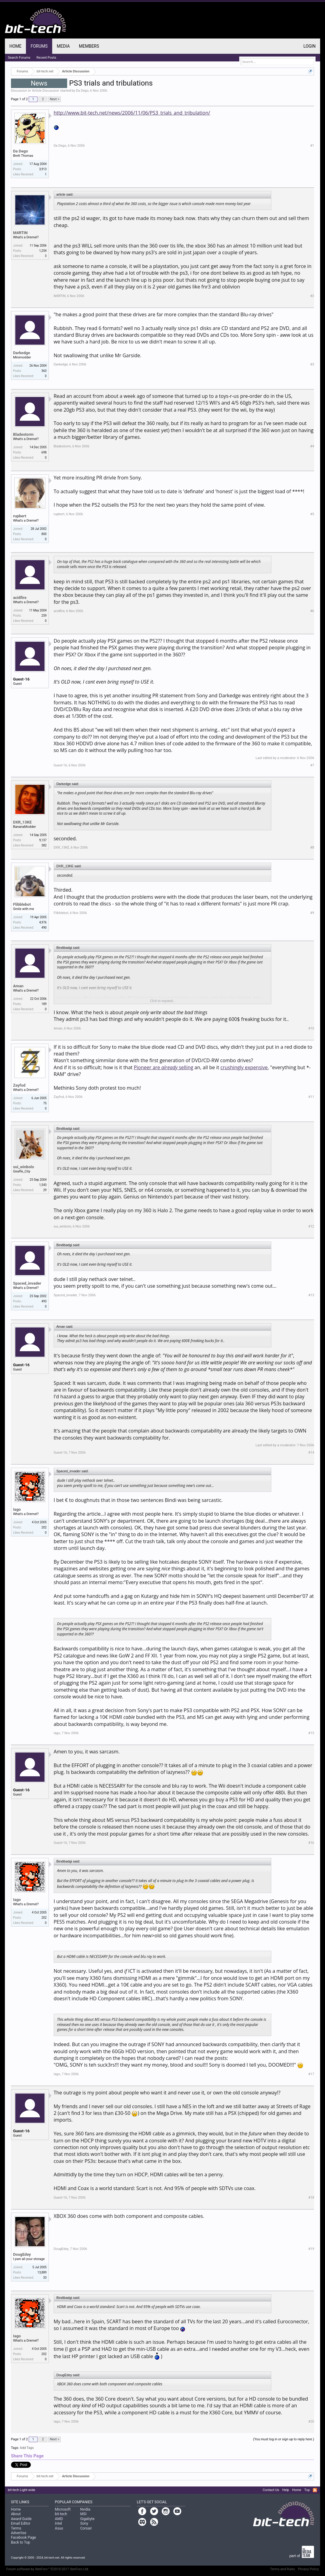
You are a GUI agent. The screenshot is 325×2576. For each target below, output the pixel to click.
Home (15, 46)
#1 (312, 146)
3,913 (42, 169)
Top (307, 2490)
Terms (16, 2528)
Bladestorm (23, 434)
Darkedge (21, 352)
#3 (312, 364)
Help (285, 2490)
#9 (312, 913)
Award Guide (21, 2519)
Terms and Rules (282, 2569)
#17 (311, 2074)
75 (44, 1103)
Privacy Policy (308, 2569)
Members (89, 46)
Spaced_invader (27, 1283)
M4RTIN (20, 232)
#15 (311, 1733)
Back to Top (20, 2542)
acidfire (20, 597)
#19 (311, 2249)
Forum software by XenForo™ (47, 2569)
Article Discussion (45, 91)
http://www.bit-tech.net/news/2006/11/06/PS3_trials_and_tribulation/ (132, 112)
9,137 (42, 840)
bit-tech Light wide (21, 2490)
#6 (312, 611)
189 (44, 1004)
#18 (311, 2198)
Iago (17, 1509)
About (16, 2514)
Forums (39, 46)
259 (44, 615)
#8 (312, 847)
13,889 (42, 2272)
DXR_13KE (22, 822)
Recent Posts (46, 58)
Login (309, 46)
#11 (311, 1097)
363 (44, 370)
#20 (311, 2422)
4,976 (42, 922)
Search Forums (19, 58)
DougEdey (22, 2254)
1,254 (42, 250)
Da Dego (82, 91)
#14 (311, 1453)
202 (44, 1527)
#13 (311, 1295)
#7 (312, 765)
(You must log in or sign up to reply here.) (283, 2439)
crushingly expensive (244, 1067)
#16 (311, 1843)
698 (44, 452)
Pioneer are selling (163, 1067)
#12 (311, 1226)
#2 (312, 296)
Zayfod (19, 1085)
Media (63, 46)
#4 (312, 446)
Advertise (18, 2533)
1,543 (42, 1185)
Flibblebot (22, 904)
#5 (312, 514)
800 (44, 534)
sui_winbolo (23, 1167)
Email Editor (21, 2523)
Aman (18, 986)
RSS (315, 2490)
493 (44, 1301)
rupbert (19, 516)
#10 (311, 1028)
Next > (54, 99)
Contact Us (271, 2490)
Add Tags (27, 2448)
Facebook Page (23, 2537)
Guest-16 (21, 679)
